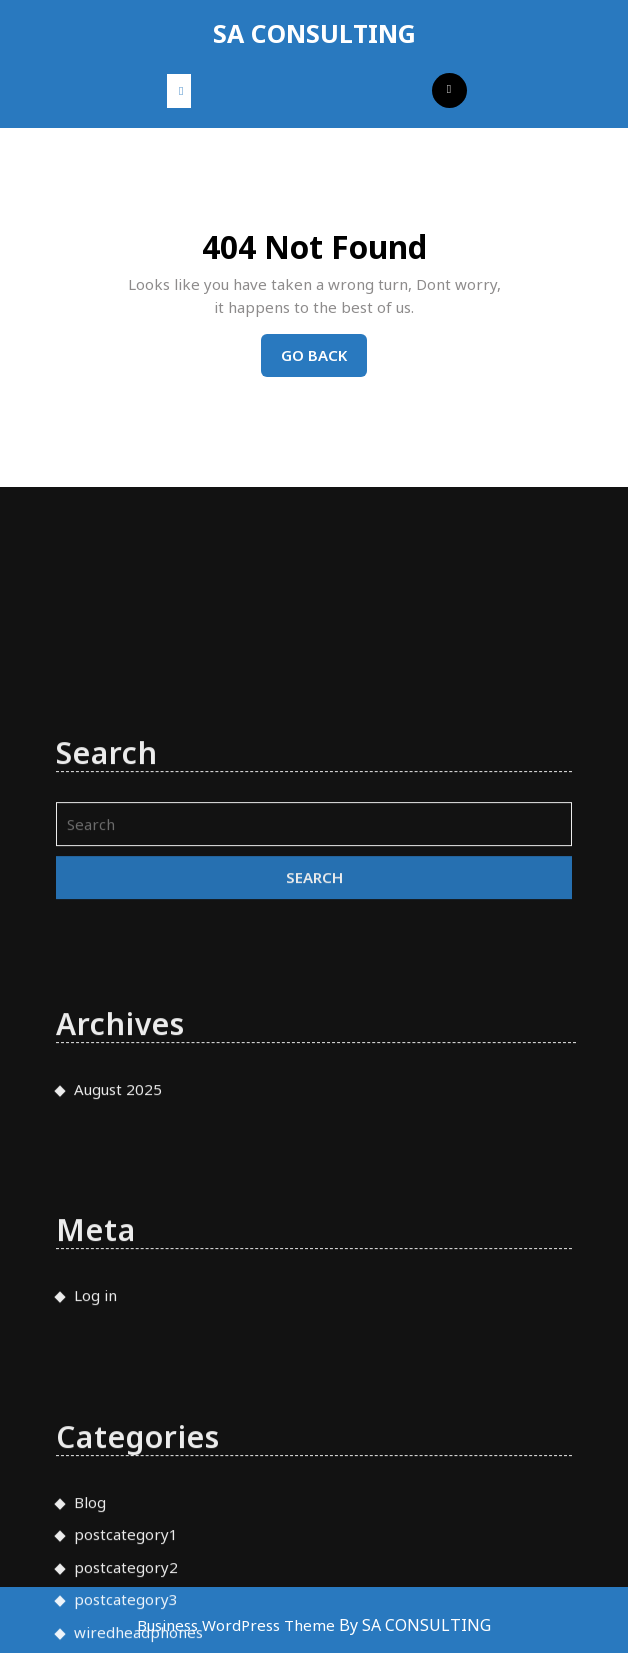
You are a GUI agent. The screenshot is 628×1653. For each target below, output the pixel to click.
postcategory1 (126, 1632)
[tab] (179, 91)
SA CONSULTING (314, 33)
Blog (90, 1599)
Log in (95, 1393)
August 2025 (118, 1186)
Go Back (324, 360)
